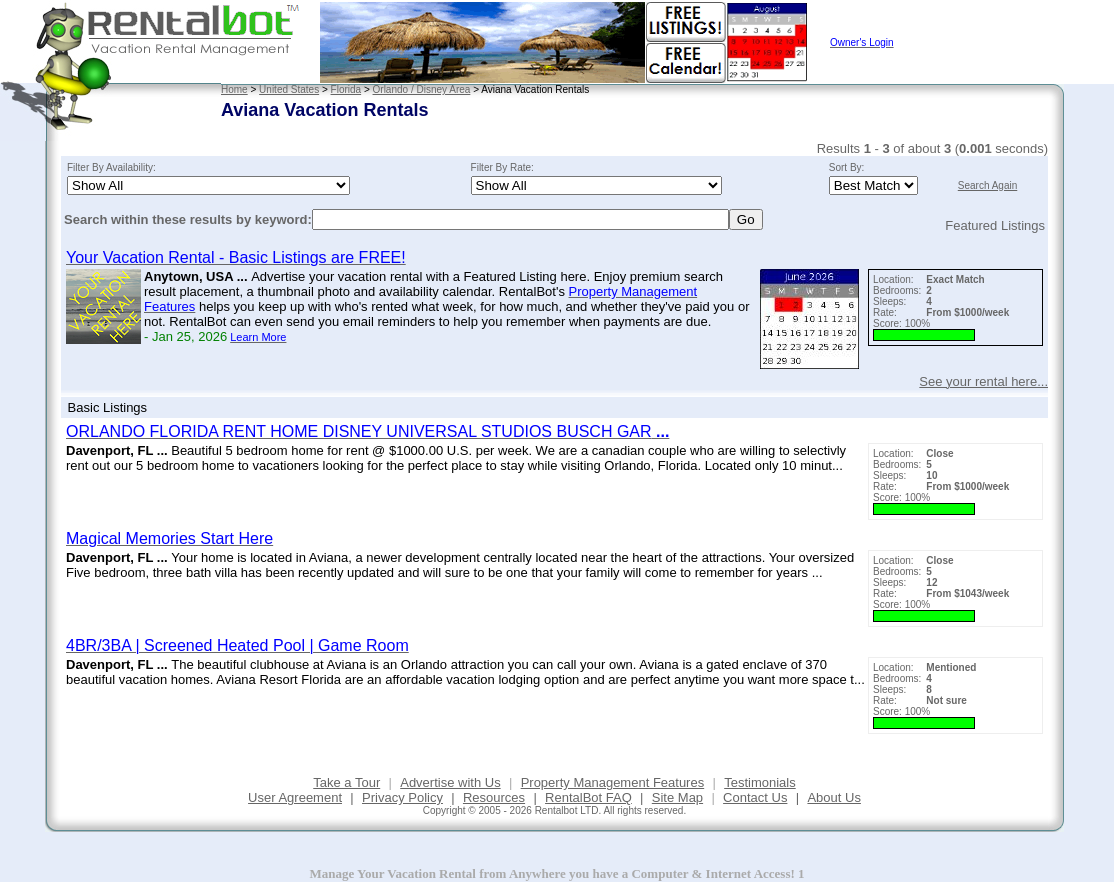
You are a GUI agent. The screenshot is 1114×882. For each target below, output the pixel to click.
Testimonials (760, 782)
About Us (833, 797)
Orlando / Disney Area (422, 89)
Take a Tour (346, 782)
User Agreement (295, 797)
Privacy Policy (402, 797)
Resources (494, 797)
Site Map (677, 797)
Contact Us (755, 797)
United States (289, 89)
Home (234, 89)
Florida (346, 89)
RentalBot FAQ (588, 797)
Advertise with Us (450, 782)
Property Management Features (613, 782)
